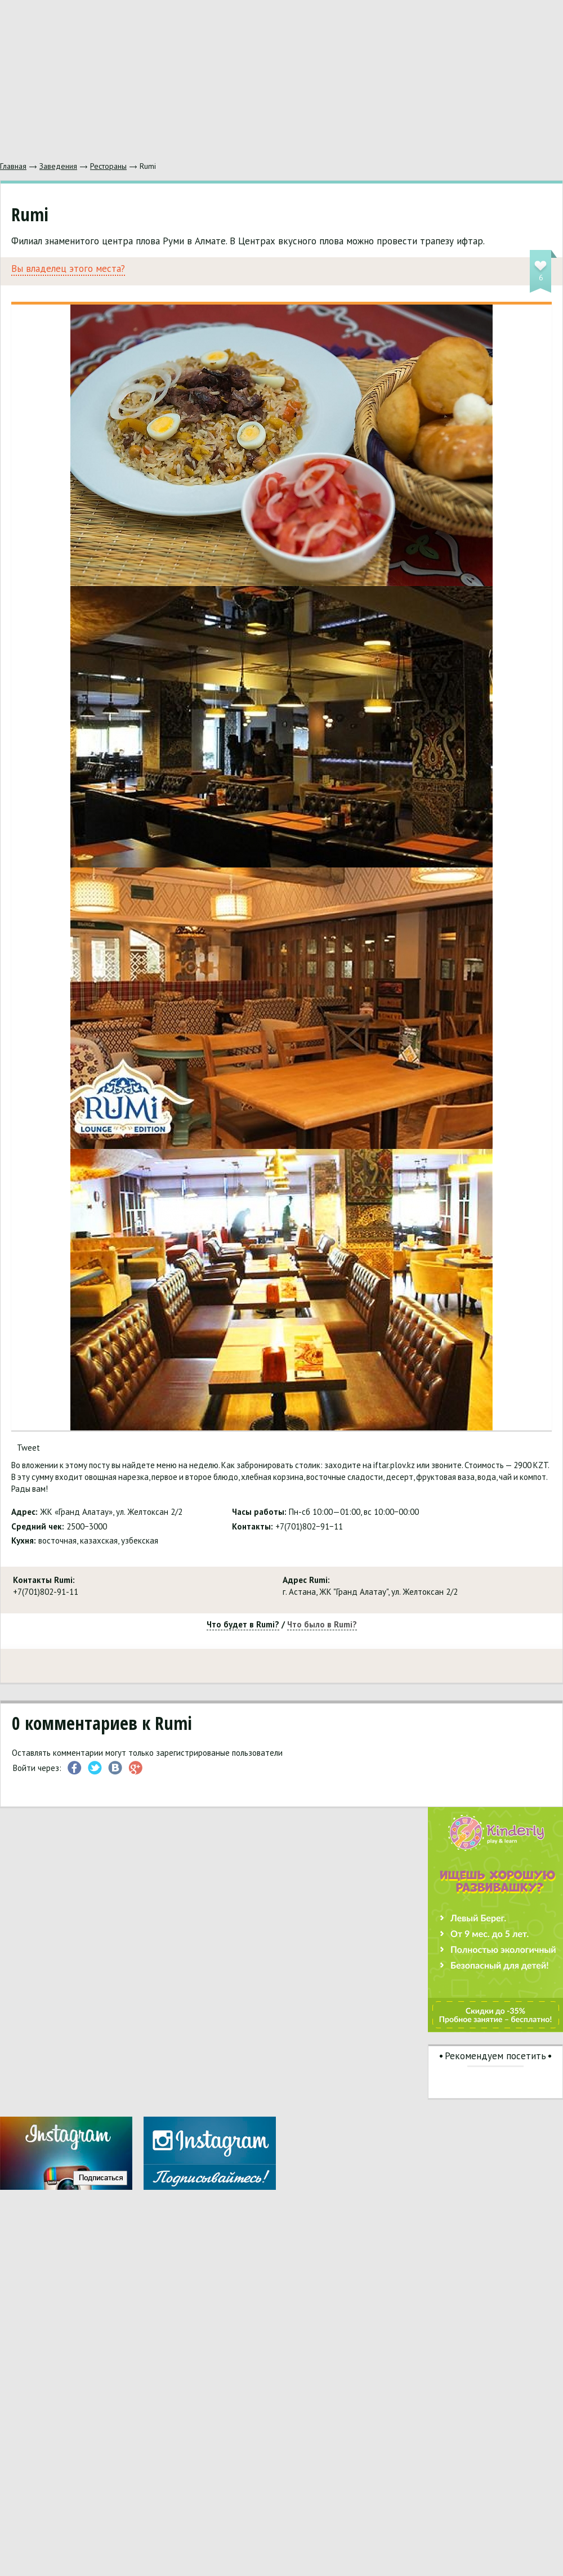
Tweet (28, 1447)
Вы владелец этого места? (68, 269)
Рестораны (108, 166)
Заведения (58, 166)
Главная (13, 166)
